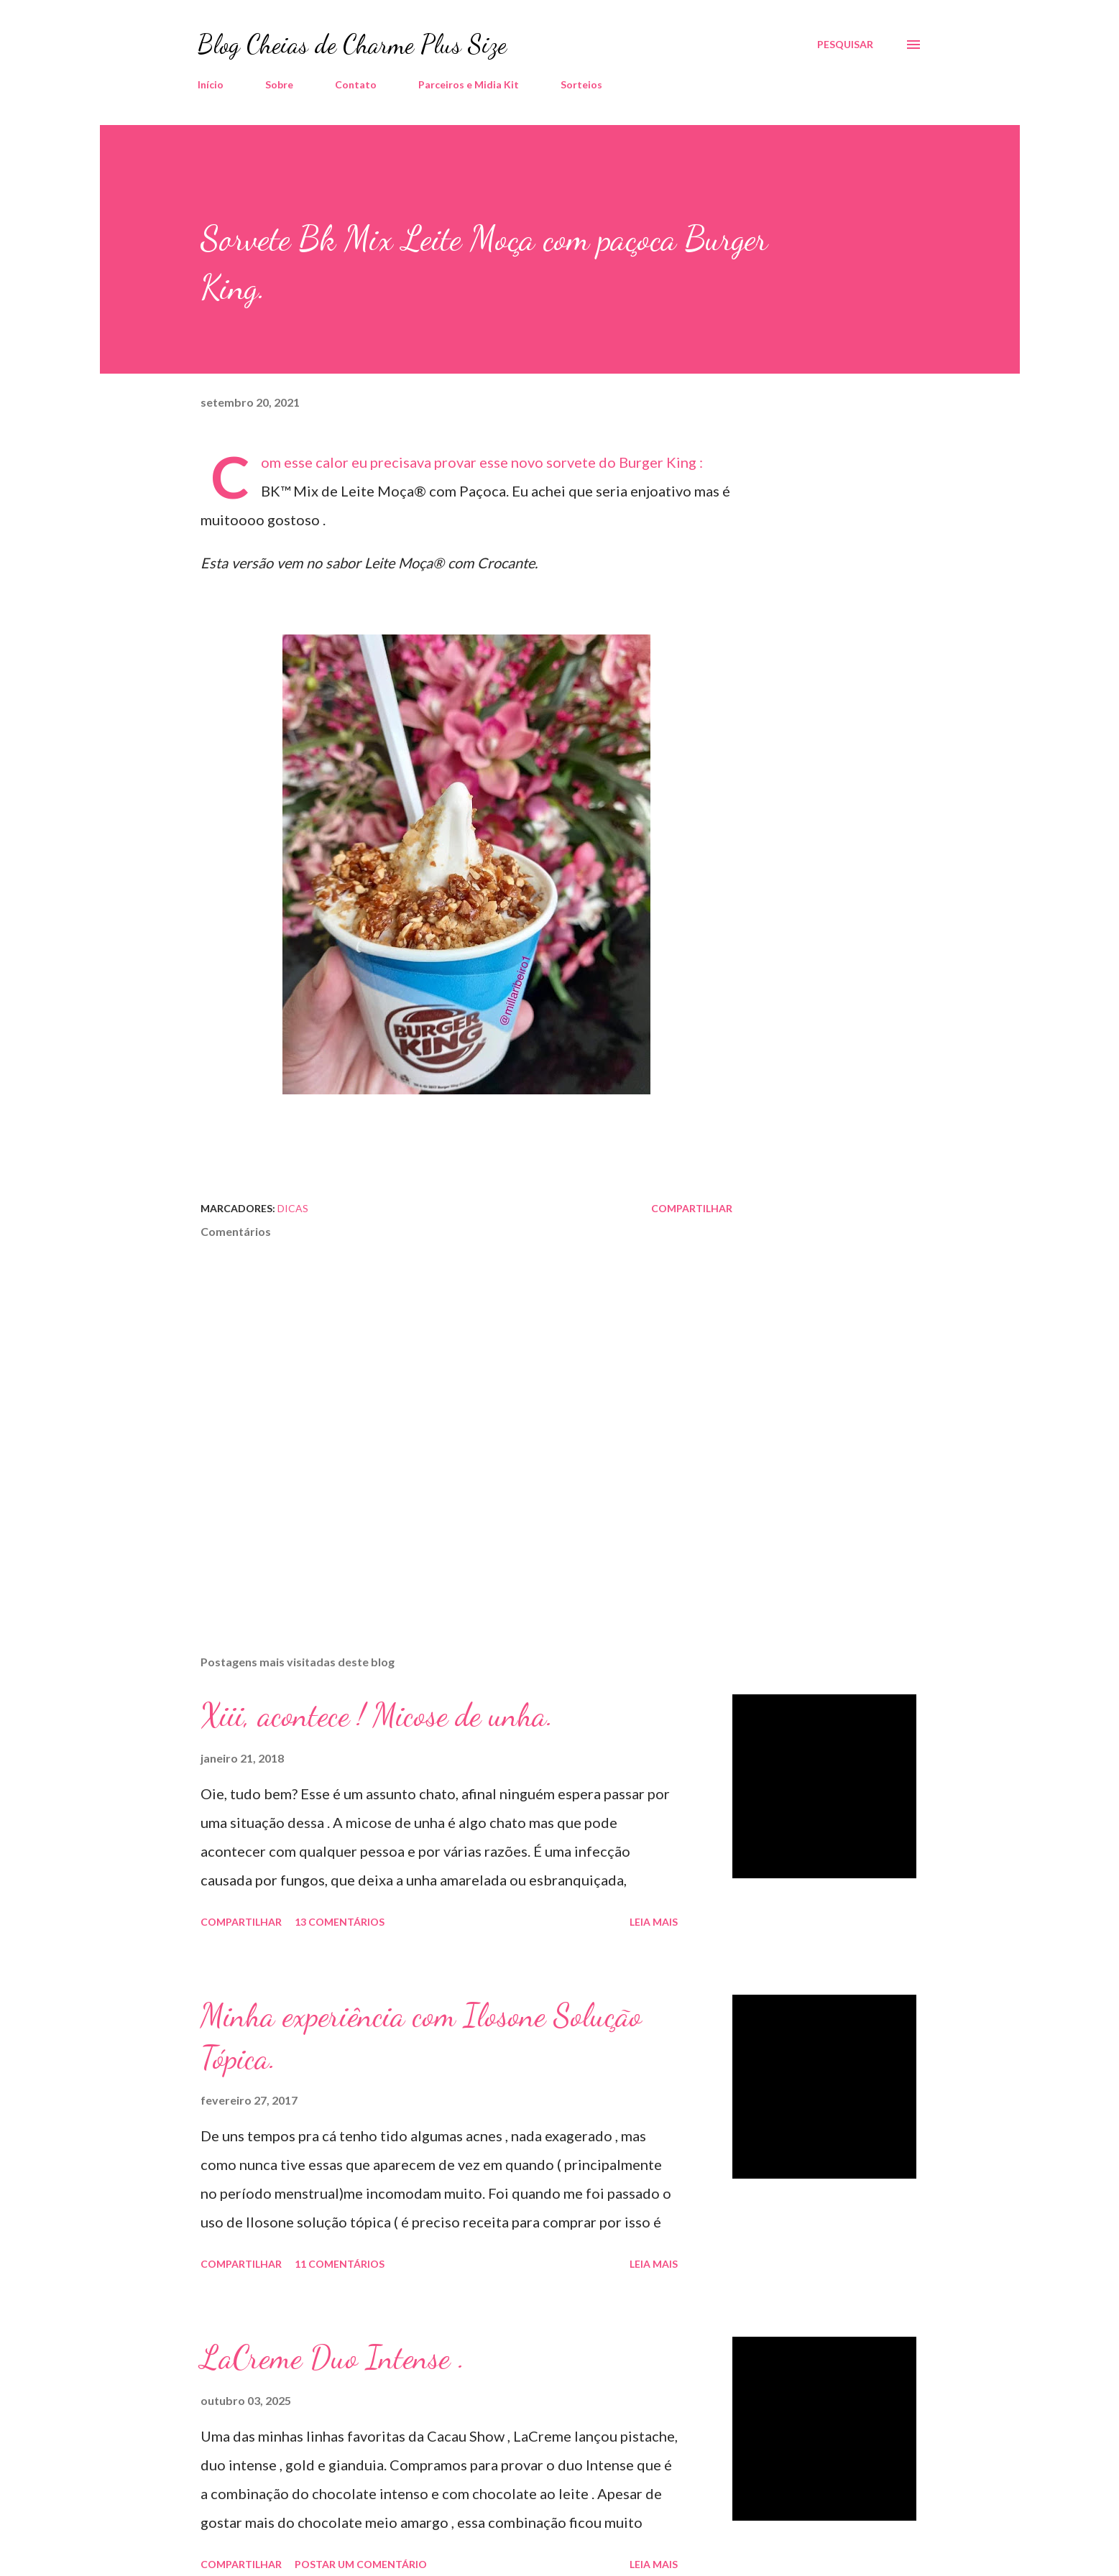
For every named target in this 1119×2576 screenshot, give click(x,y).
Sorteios (581, 84)
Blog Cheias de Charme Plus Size (352, 44)
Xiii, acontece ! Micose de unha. (377, 1715)
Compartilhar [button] (691, 1208)
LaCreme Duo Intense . (333, 2357)
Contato (356, 84)
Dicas (292, 1208)
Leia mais (654, 1922)
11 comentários (339, 2264)
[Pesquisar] (845, 44)
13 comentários (339, 1922)
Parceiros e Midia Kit (468, 84)
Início (211, 84)
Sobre (279, 84)
